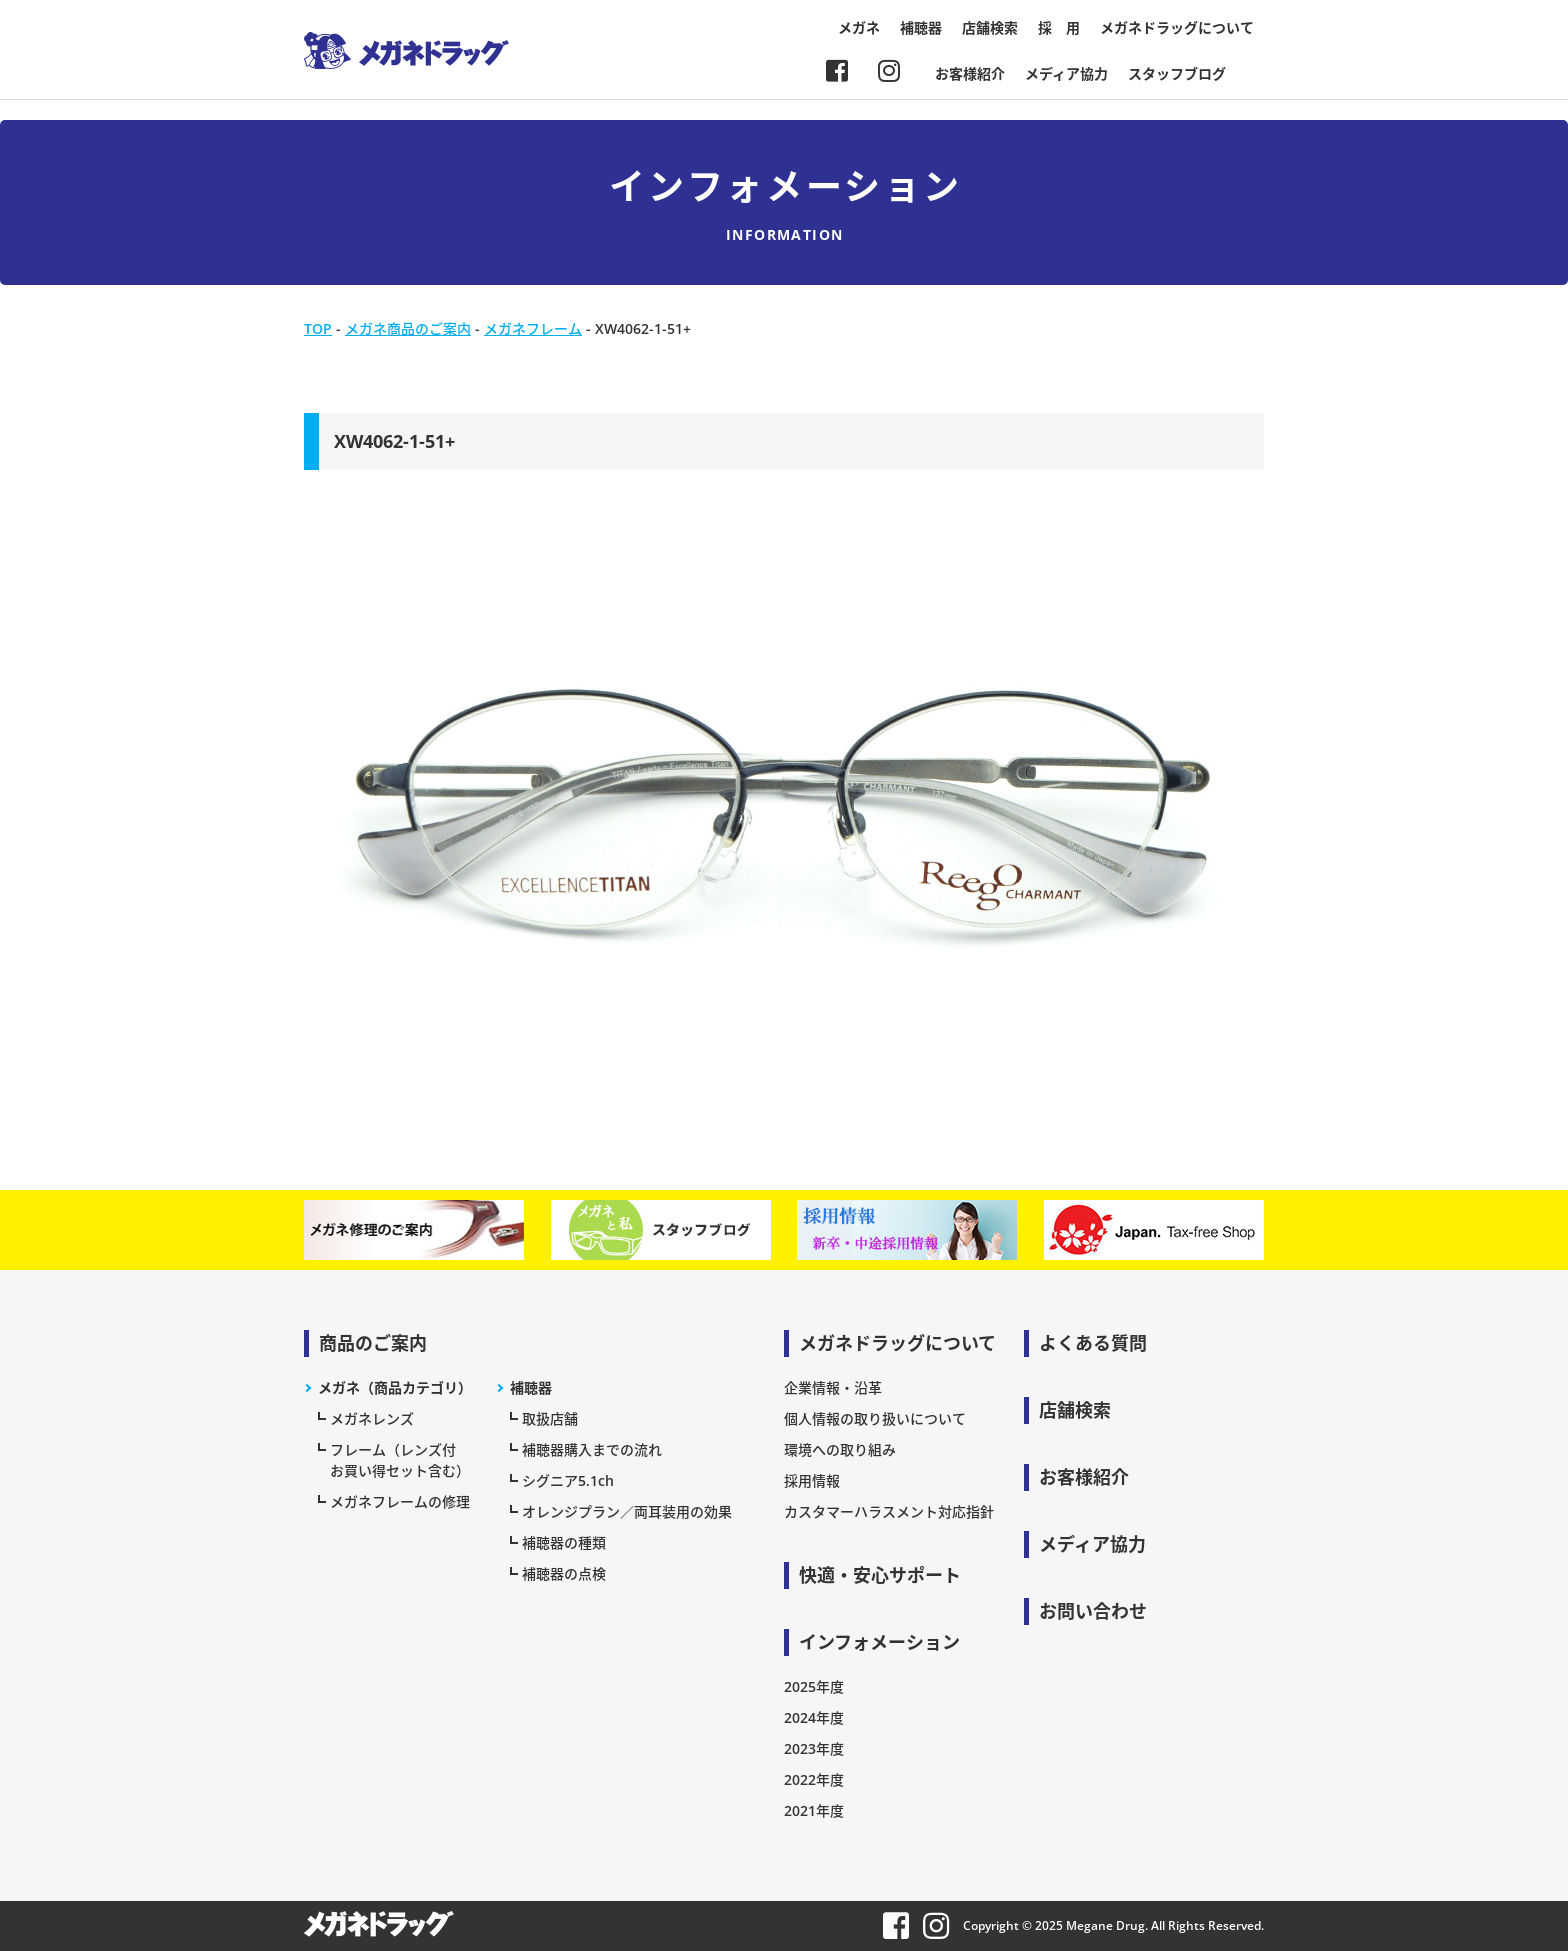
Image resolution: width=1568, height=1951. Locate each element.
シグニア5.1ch (568, 1480)
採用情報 (812, 1480)
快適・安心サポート (880, 1575)
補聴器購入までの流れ (592, 1449)
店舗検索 (990, 27)
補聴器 (921, 27)
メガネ (859, 27)
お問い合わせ (1093, 1611)
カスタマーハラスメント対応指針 (889, 1511)
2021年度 (814, 1810)
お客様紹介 (970, 73)
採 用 (1059, 27)
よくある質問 (1093, 1343)
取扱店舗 (550, 1418)
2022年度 (814, 1779)
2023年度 (814, 1748)
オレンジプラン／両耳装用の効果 (627, 1511)
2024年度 (814, 1717)
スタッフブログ (1177, 73)
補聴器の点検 (564, 1573)
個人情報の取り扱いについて (875, 1418)
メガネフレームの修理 (400, 1501)
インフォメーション (879, 1642)
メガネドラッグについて (1177, 27)
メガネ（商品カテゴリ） (395, 1387)
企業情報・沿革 (833, 1387)
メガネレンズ (372, 1418)
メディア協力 (1066, 73)
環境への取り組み (840, 1449)
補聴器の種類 (564, 1542)
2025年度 (814, 1686)
